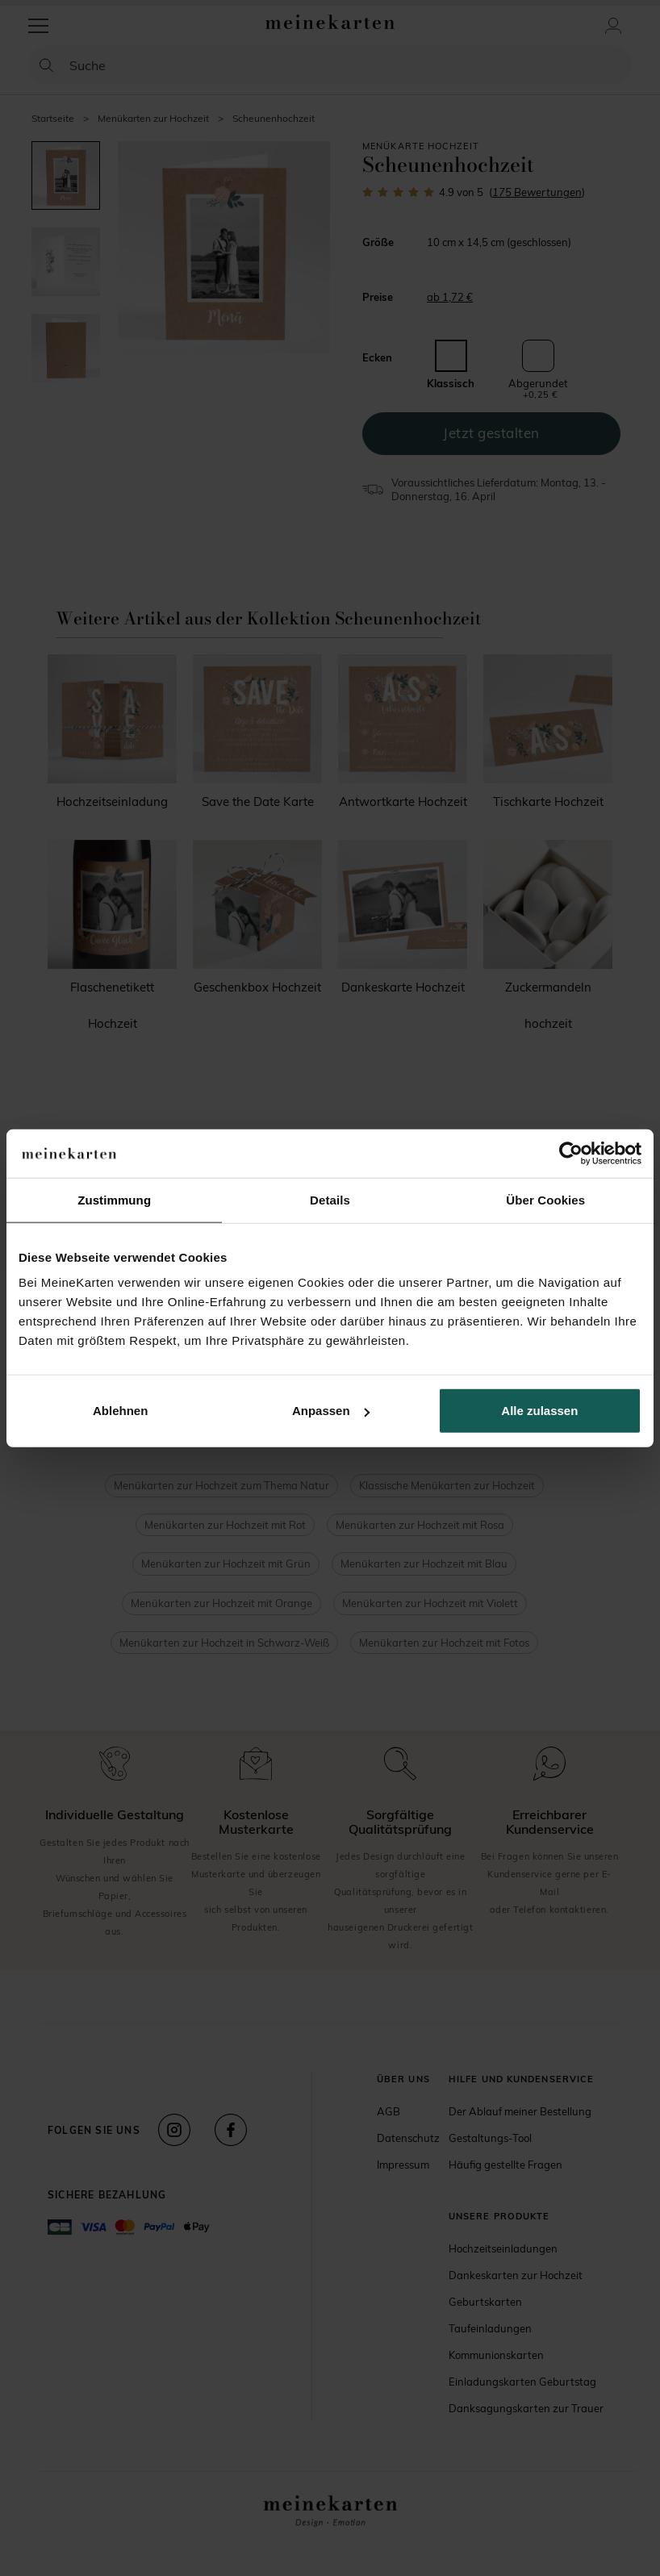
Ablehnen (120, 1410)
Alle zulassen (539, 1410)
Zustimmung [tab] (114, 1199)
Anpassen (331, 1410)
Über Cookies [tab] (545, 1199)
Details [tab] (330, 1199)
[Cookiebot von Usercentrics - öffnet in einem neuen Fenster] (570, 1153)
